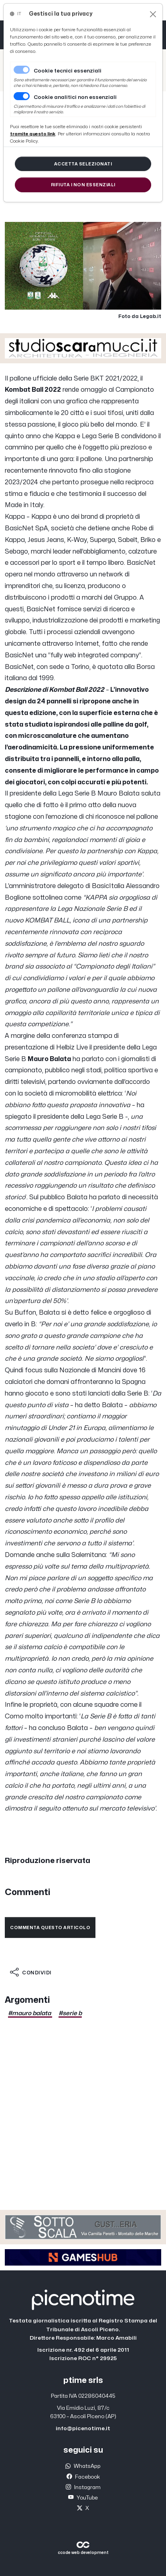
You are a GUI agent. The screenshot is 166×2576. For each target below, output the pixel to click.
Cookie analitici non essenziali (75, 97)
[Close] (153, 14)
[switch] (22, 96)
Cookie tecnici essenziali (67, 70)
